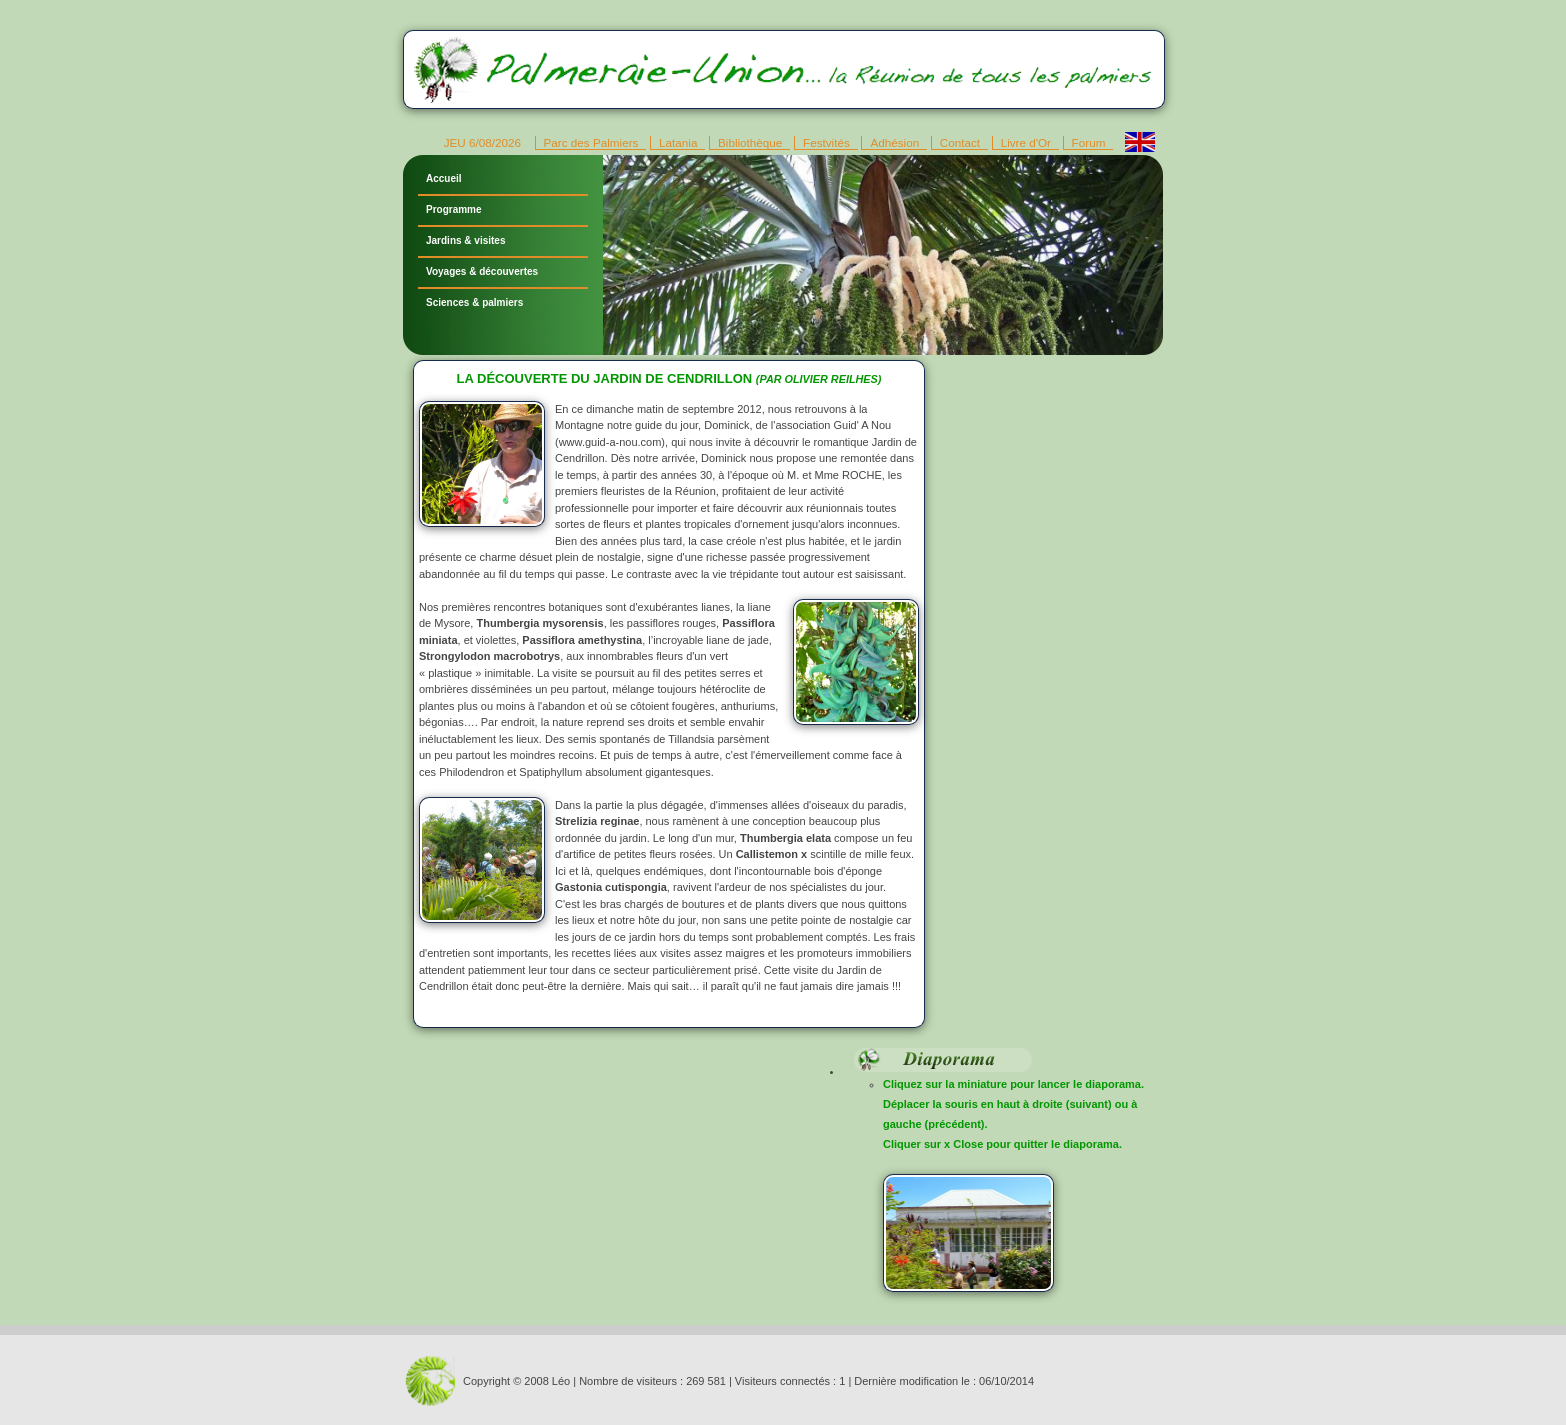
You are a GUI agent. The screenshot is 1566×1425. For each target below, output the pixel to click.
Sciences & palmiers (474, 302)
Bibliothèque (750, 142)
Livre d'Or (1026, 142)
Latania (678, 142)
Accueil (444, 178)
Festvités (826, 142)
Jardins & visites (465, 240)
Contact (960, 142)
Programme (454, 209)
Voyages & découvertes (482, 271)
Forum (1089, 142)
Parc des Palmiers (591, 142)
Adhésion (894, 142)
